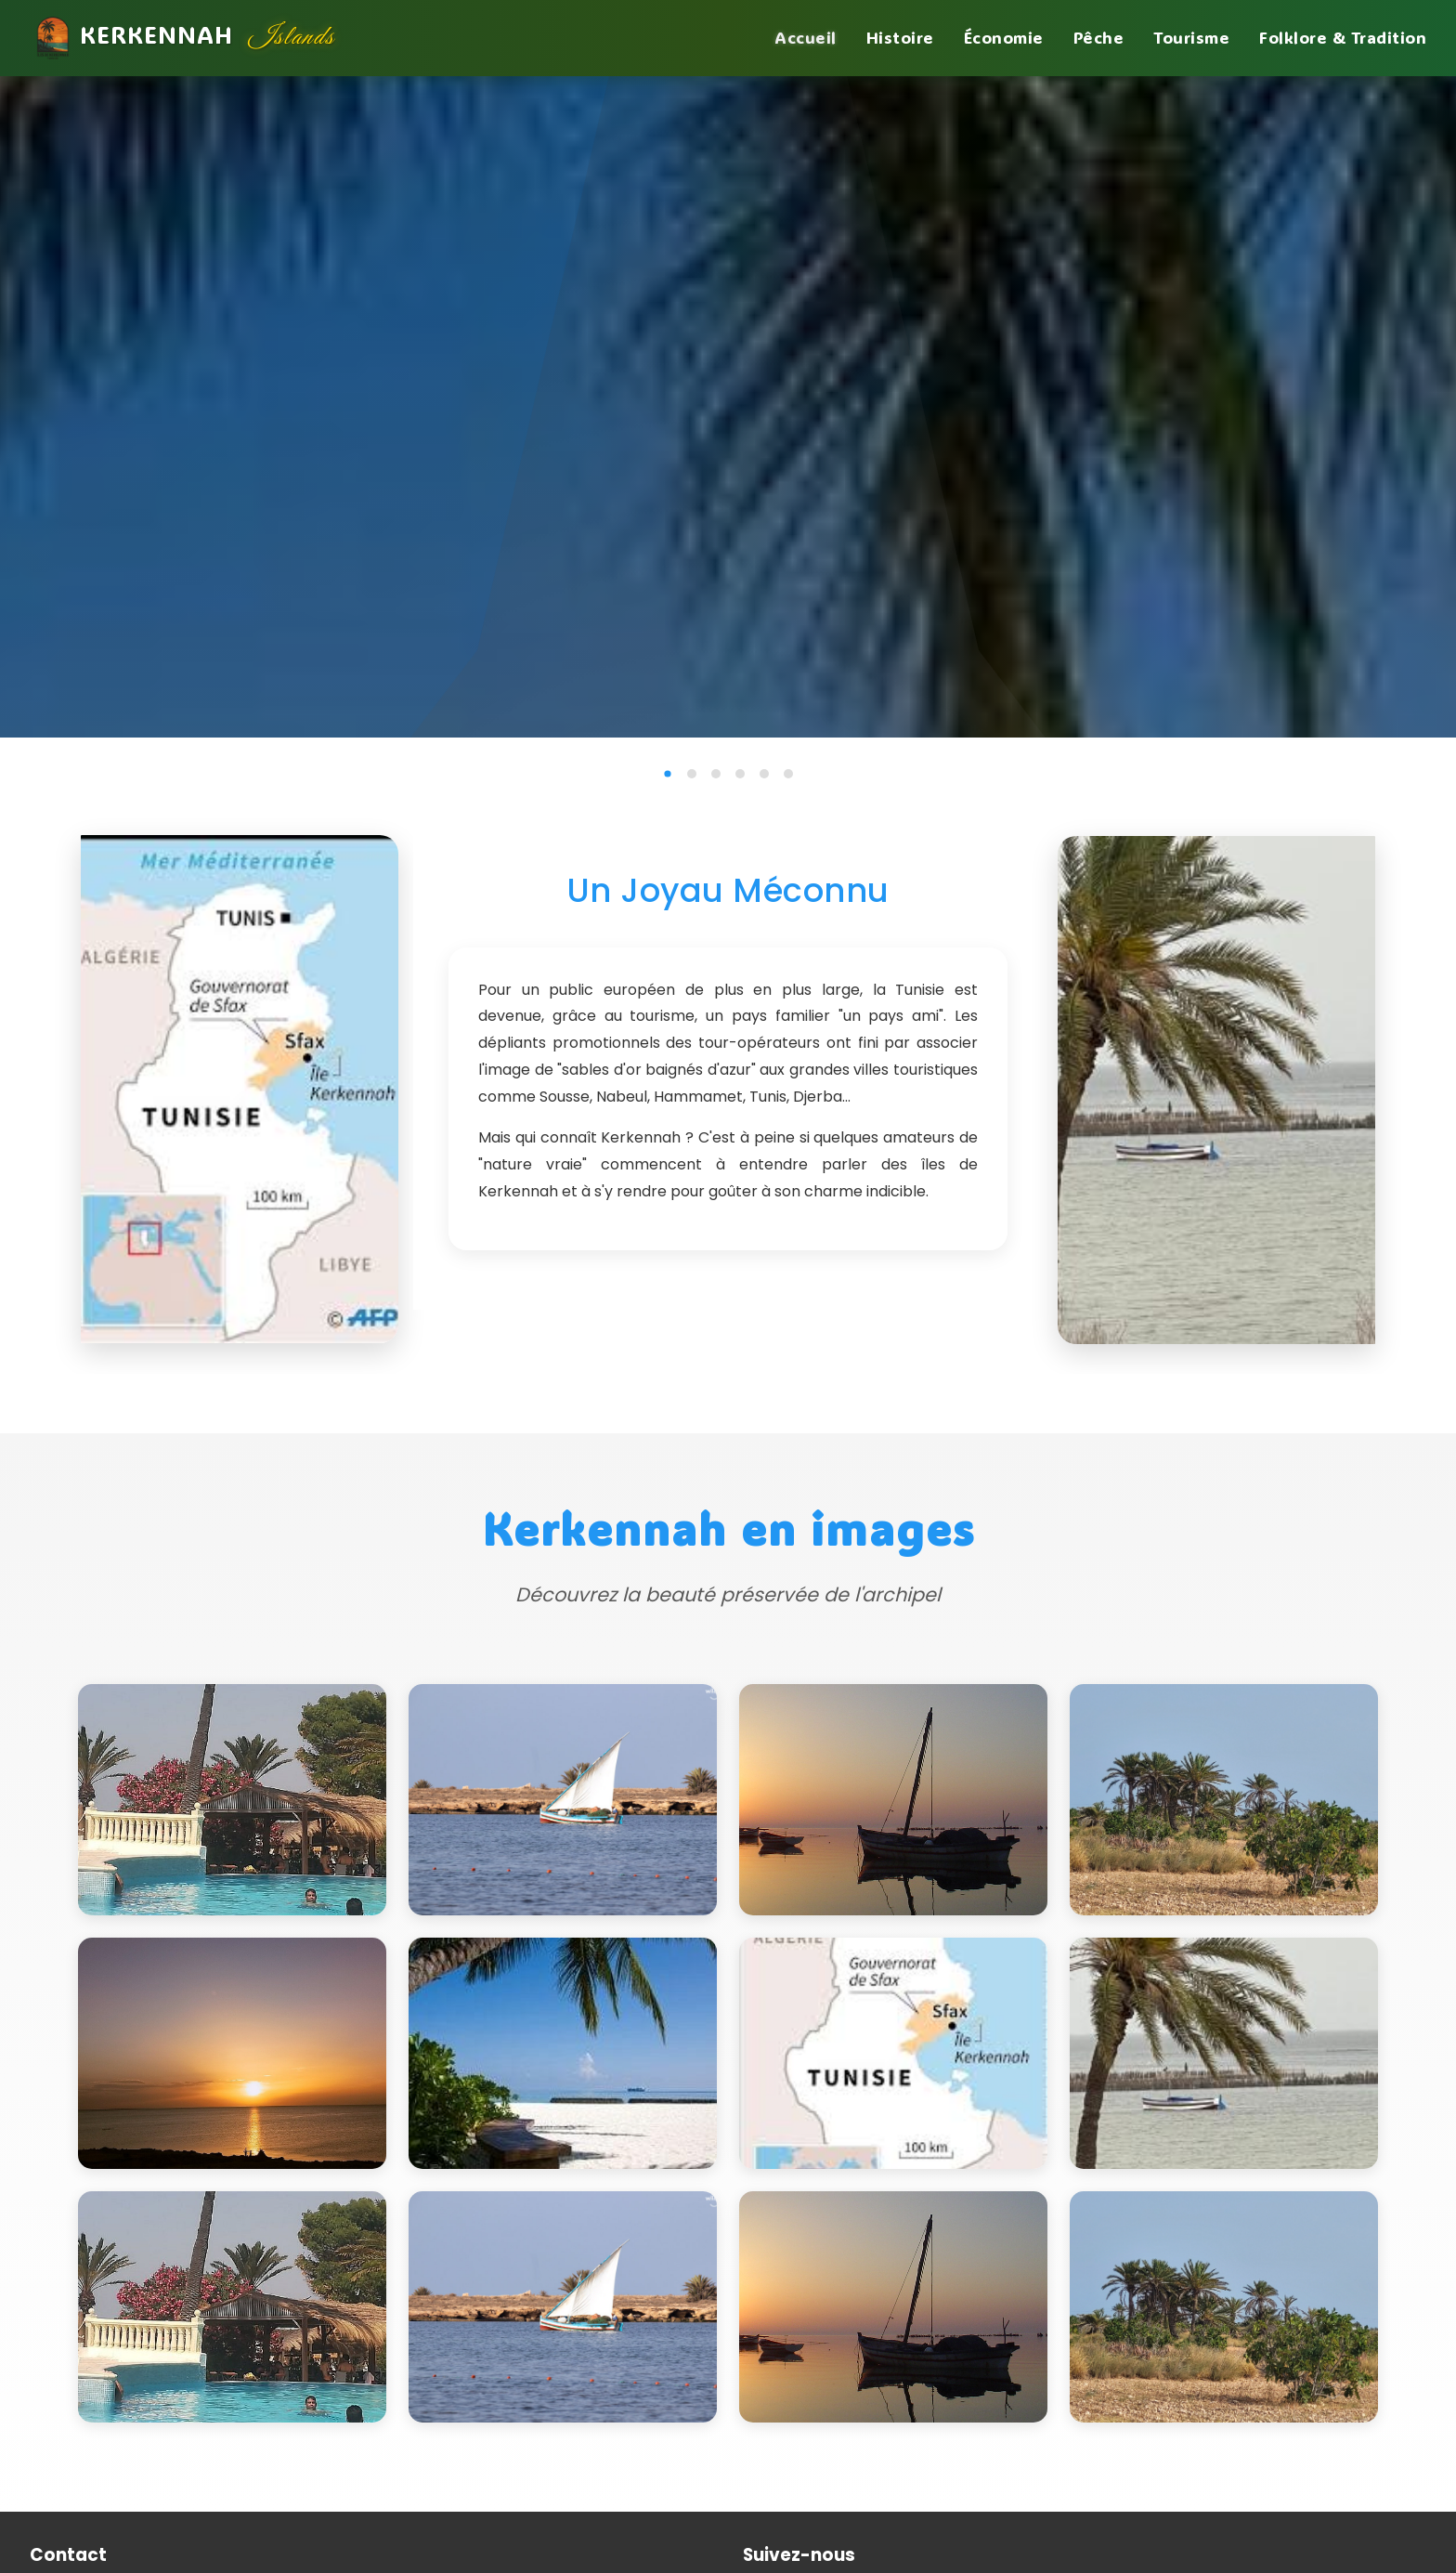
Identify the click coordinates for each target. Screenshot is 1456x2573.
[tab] (667, 773)
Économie (1004, 37)
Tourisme (1191, 37)
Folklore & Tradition (1342, 37)
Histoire (900, 37)
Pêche (1098, 37)
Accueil (805, 37)
